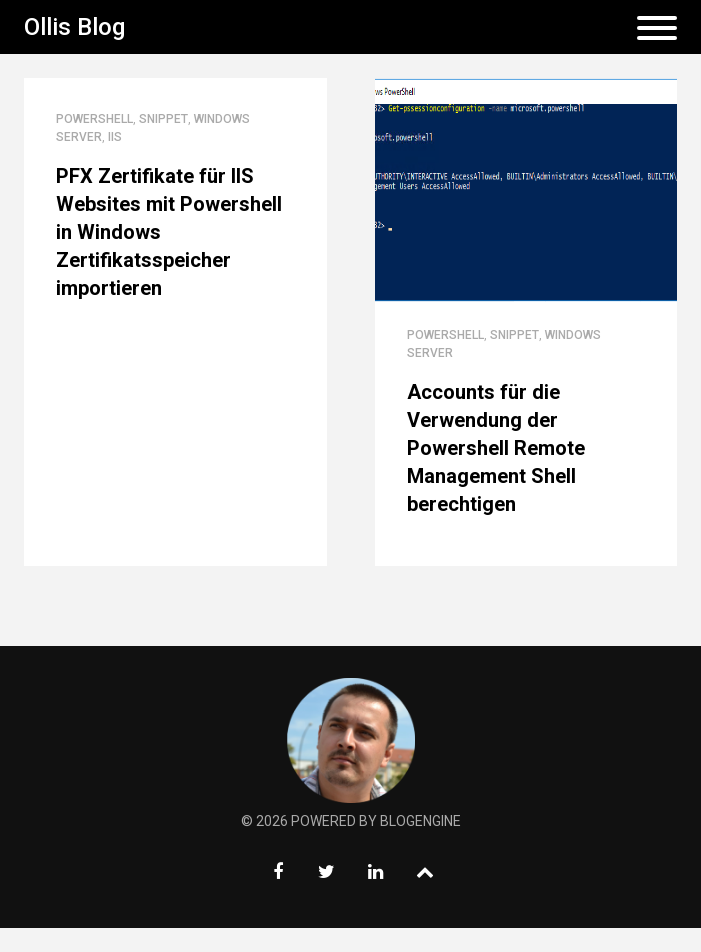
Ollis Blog (74, 27)
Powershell (94, 119)
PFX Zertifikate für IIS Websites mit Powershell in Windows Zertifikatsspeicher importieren (169, 232)
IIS (115, 137)
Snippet (163, 119)
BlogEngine (420, 821)
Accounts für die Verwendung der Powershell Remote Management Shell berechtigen (496, 448)
